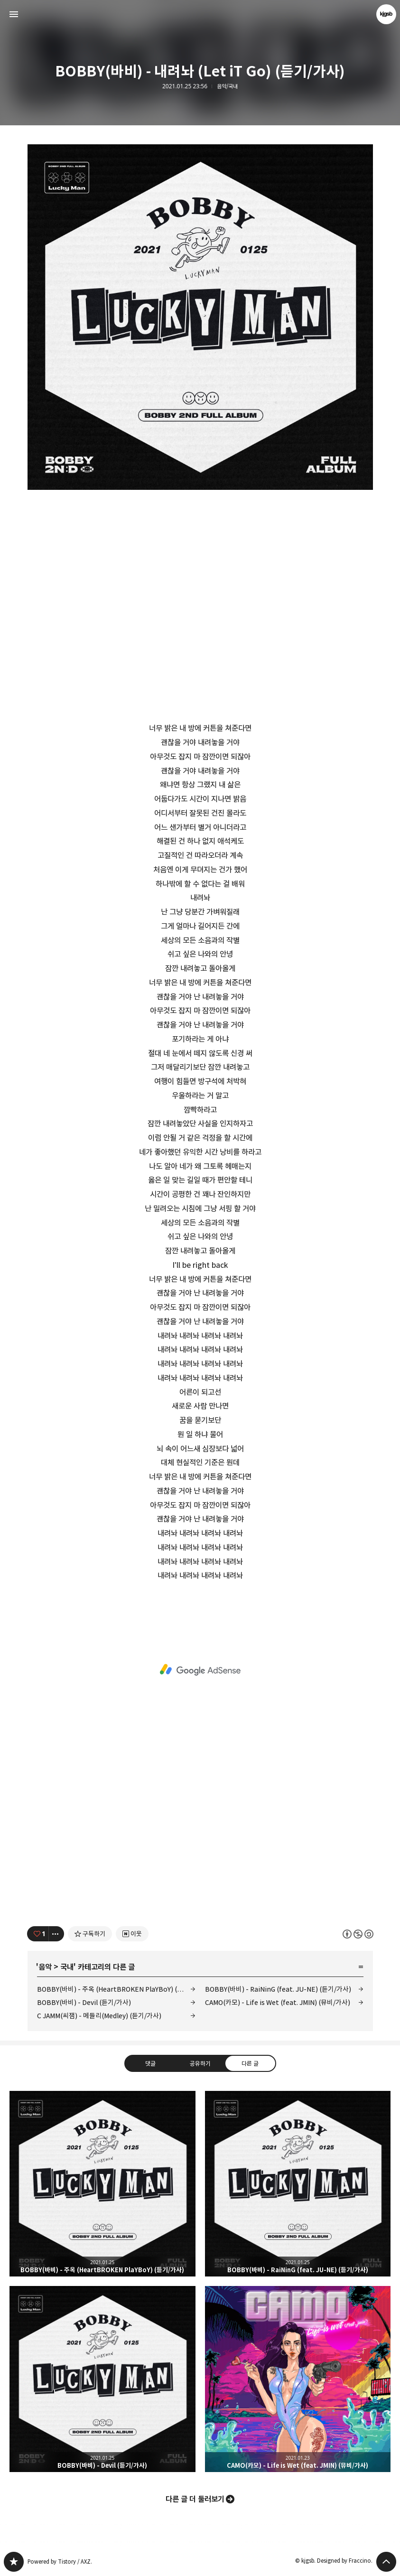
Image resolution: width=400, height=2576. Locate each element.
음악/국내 (227, 86)
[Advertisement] (200, 1669)
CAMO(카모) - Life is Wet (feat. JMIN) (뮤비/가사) (277, 2002)
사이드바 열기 (13, 14)
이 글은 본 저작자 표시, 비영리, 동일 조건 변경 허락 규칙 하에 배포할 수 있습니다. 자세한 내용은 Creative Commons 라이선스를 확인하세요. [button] (358, 1933)
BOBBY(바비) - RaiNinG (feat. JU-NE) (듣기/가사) (278, 1989)
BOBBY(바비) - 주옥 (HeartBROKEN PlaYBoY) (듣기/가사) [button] (102, 2184)
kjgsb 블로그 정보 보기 (386, 14)
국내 (67, 1967)
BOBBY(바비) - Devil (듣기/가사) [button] (102, 2379)
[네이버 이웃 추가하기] (132, 1933)
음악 (45, 1967)
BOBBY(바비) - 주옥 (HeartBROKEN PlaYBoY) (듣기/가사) (116, 1989)
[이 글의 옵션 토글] (56, 1933)
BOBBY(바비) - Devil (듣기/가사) (84, 2002)
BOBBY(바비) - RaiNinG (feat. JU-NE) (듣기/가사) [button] (298, 2184)
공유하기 (199, 2063)
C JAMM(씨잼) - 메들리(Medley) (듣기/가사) (99, 2015)
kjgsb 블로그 (13, 2561)
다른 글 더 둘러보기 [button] (195, 2499)
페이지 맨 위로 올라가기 (386, 2561)
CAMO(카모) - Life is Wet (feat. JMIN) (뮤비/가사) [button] (298, 2379)
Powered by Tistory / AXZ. (60, 2561)
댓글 (150, 2063)
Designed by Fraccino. (344, 2560)
